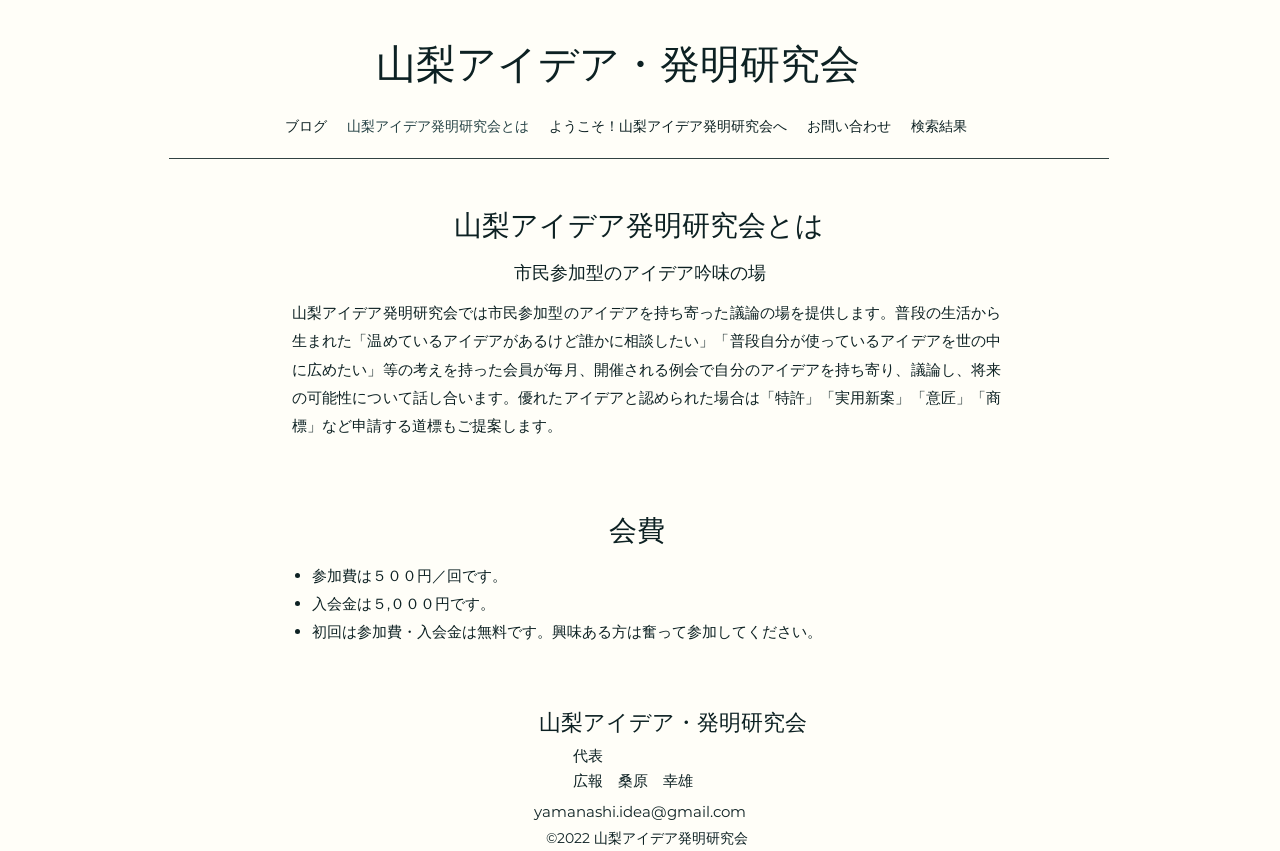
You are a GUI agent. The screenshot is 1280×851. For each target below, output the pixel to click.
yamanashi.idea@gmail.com (640, 811)
